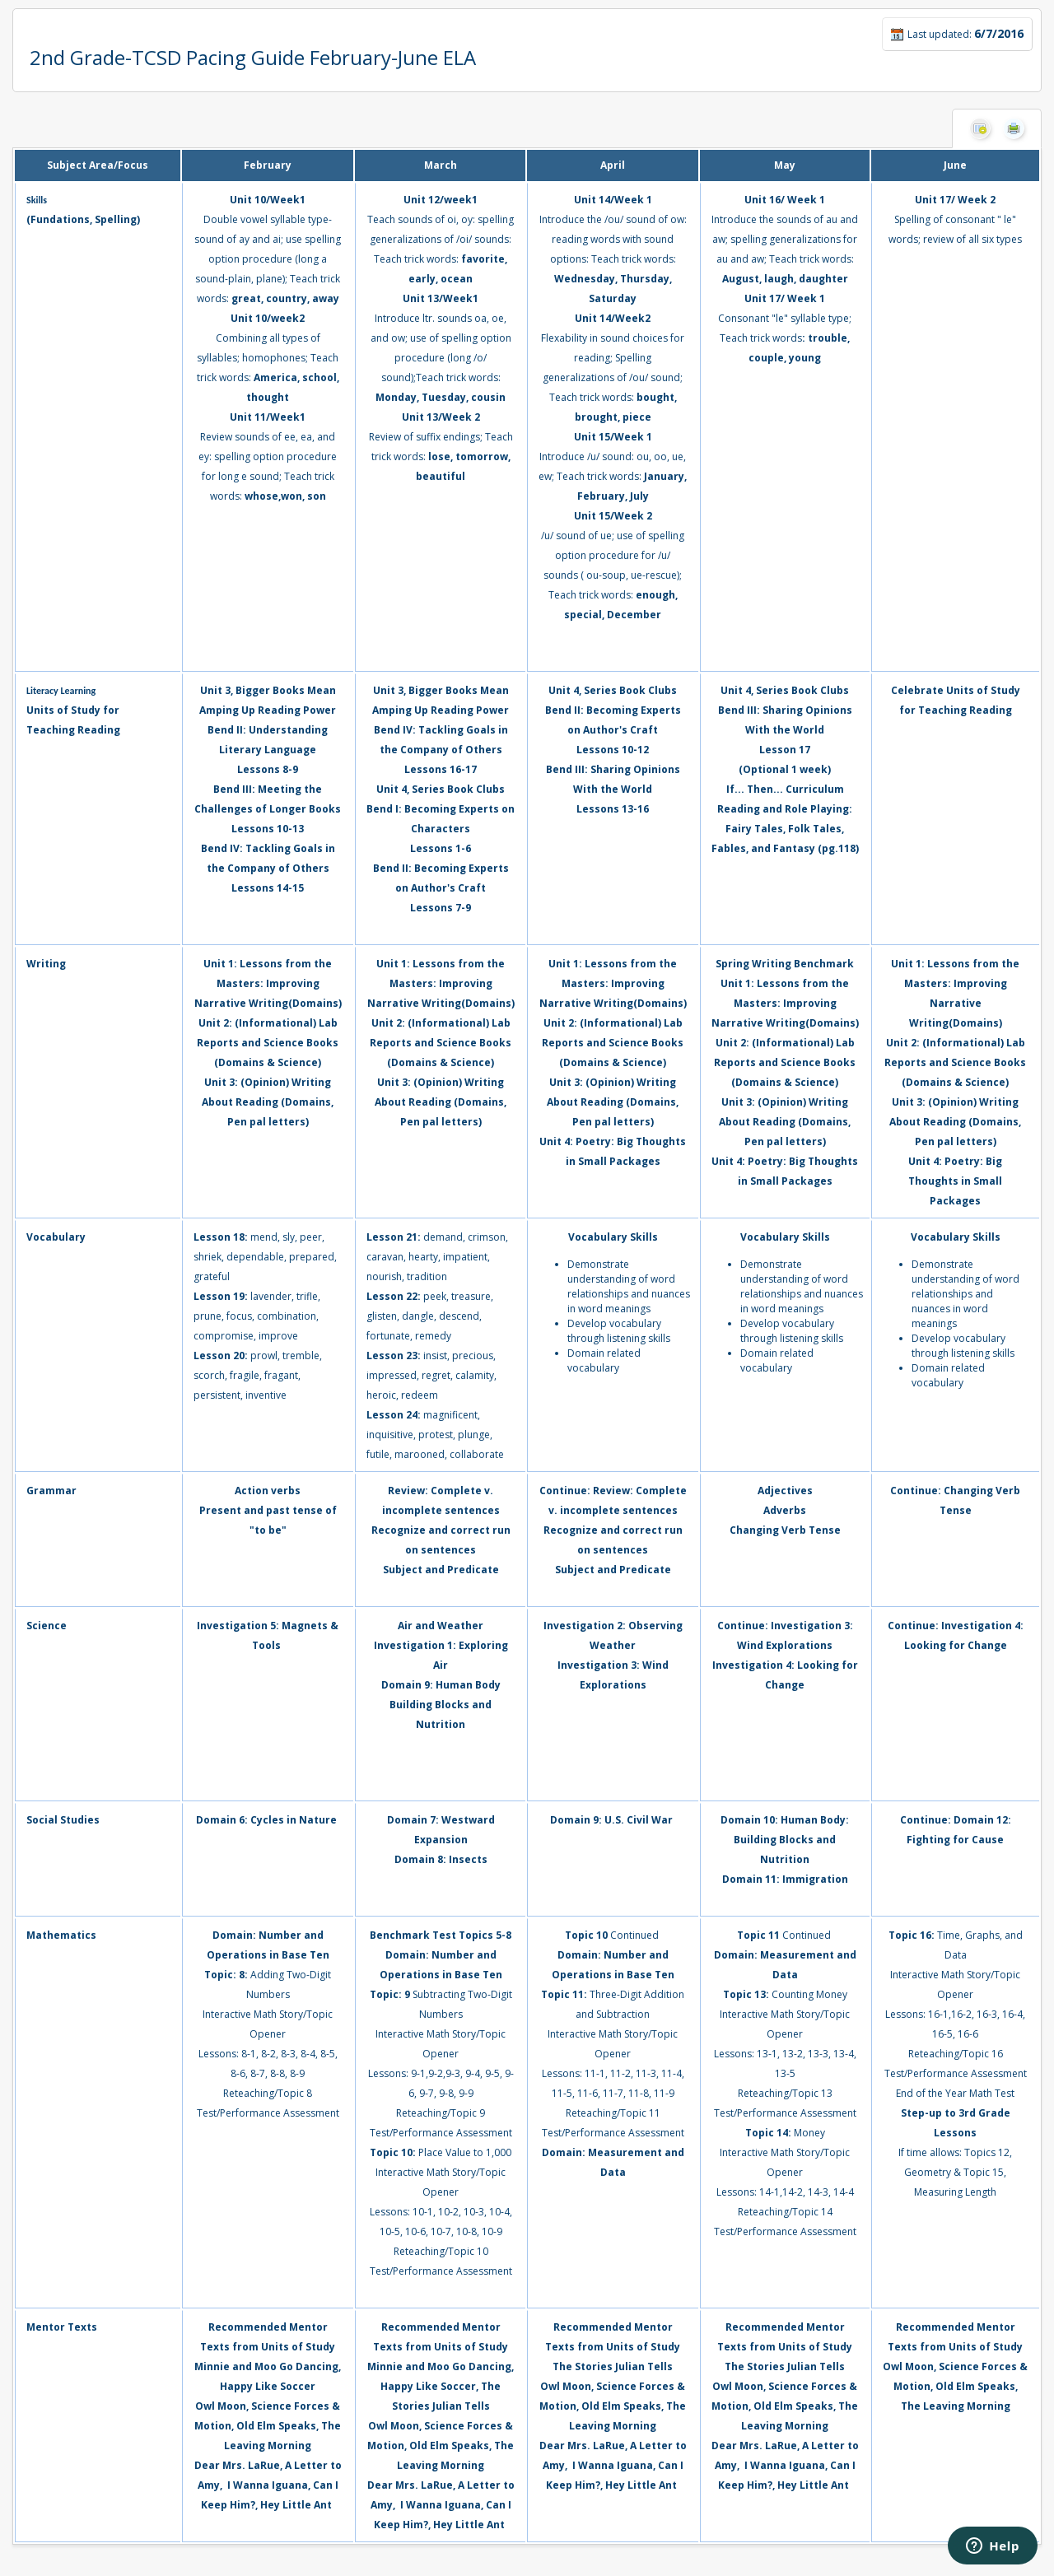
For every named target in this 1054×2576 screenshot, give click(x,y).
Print (1013, 128)
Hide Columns (980, 128)
